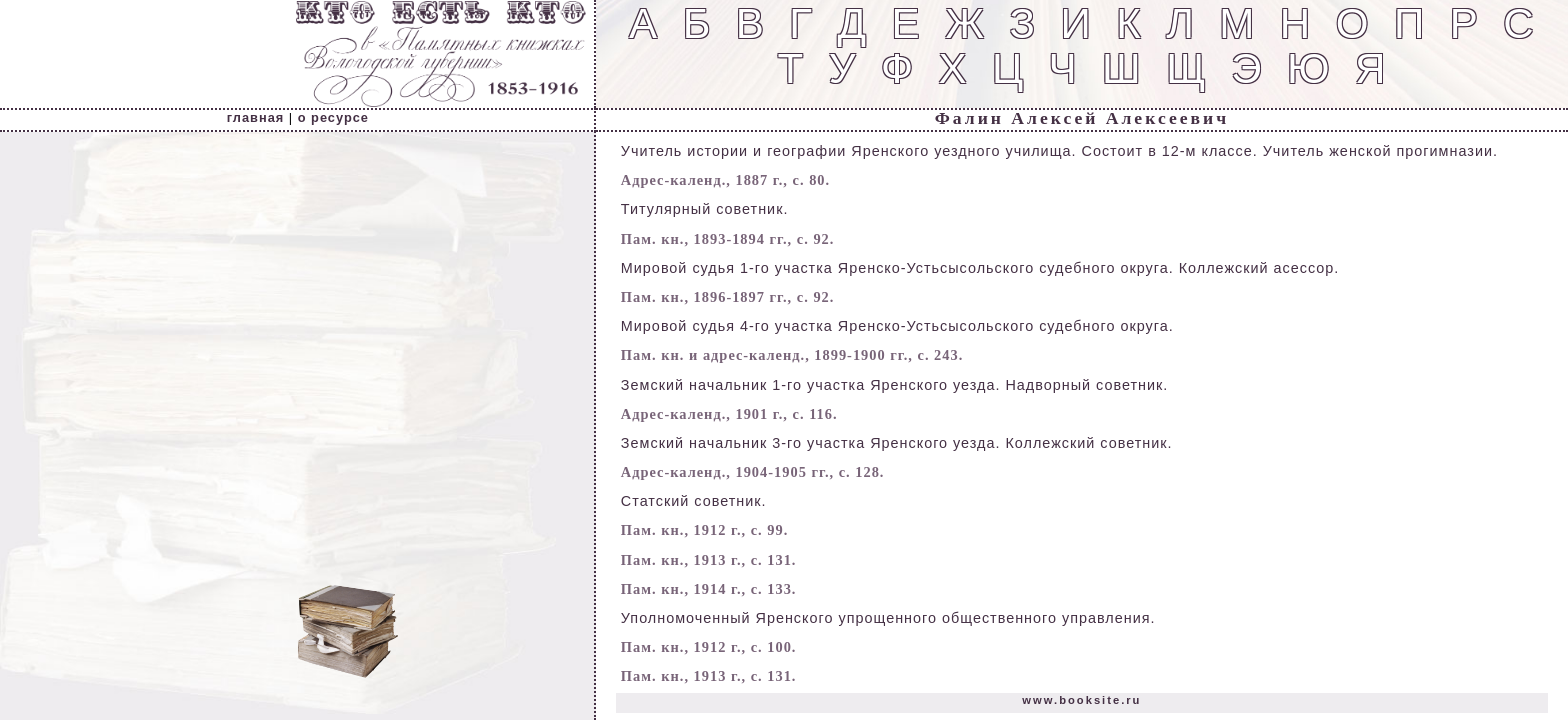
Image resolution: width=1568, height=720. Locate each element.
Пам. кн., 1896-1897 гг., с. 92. (728, 297)
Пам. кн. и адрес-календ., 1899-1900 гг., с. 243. (792, 355)
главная (255, 117)
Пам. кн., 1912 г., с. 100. (709, 647)
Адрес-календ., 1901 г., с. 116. (729, 414)
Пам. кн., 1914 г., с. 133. (709, 589)
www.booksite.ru (1081, 700)
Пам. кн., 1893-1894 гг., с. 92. (728, 239)
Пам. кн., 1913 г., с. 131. (709, 560)
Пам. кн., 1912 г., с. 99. (704, 530)
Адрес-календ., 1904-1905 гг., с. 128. (753, 472)
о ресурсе (333, 117)
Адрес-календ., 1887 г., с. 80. (725, 180)
